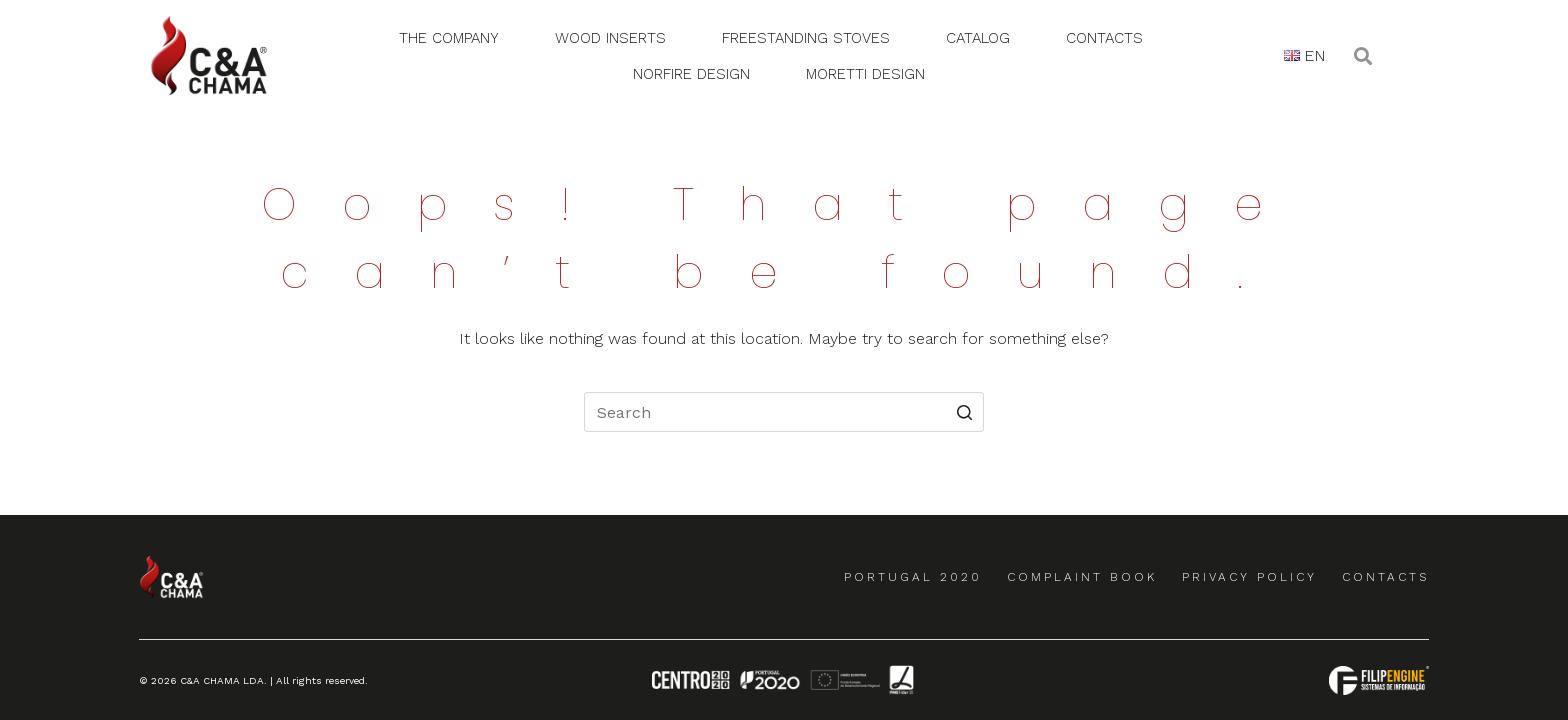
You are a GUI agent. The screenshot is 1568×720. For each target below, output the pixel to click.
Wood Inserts (610, 38)
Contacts (1104, 38)
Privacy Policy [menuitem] (1249, 577)
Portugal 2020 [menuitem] (913, 577)
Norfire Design (691, 74)
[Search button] (964, 412)
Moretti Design (865, 74)
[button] (1362, 55)
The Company (449, 38)
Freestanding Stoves (806, 38)
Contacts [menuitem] (1385, 577)
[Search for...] (784, 412)
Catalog (978, 38)
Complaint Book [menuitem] (1082, 577)
